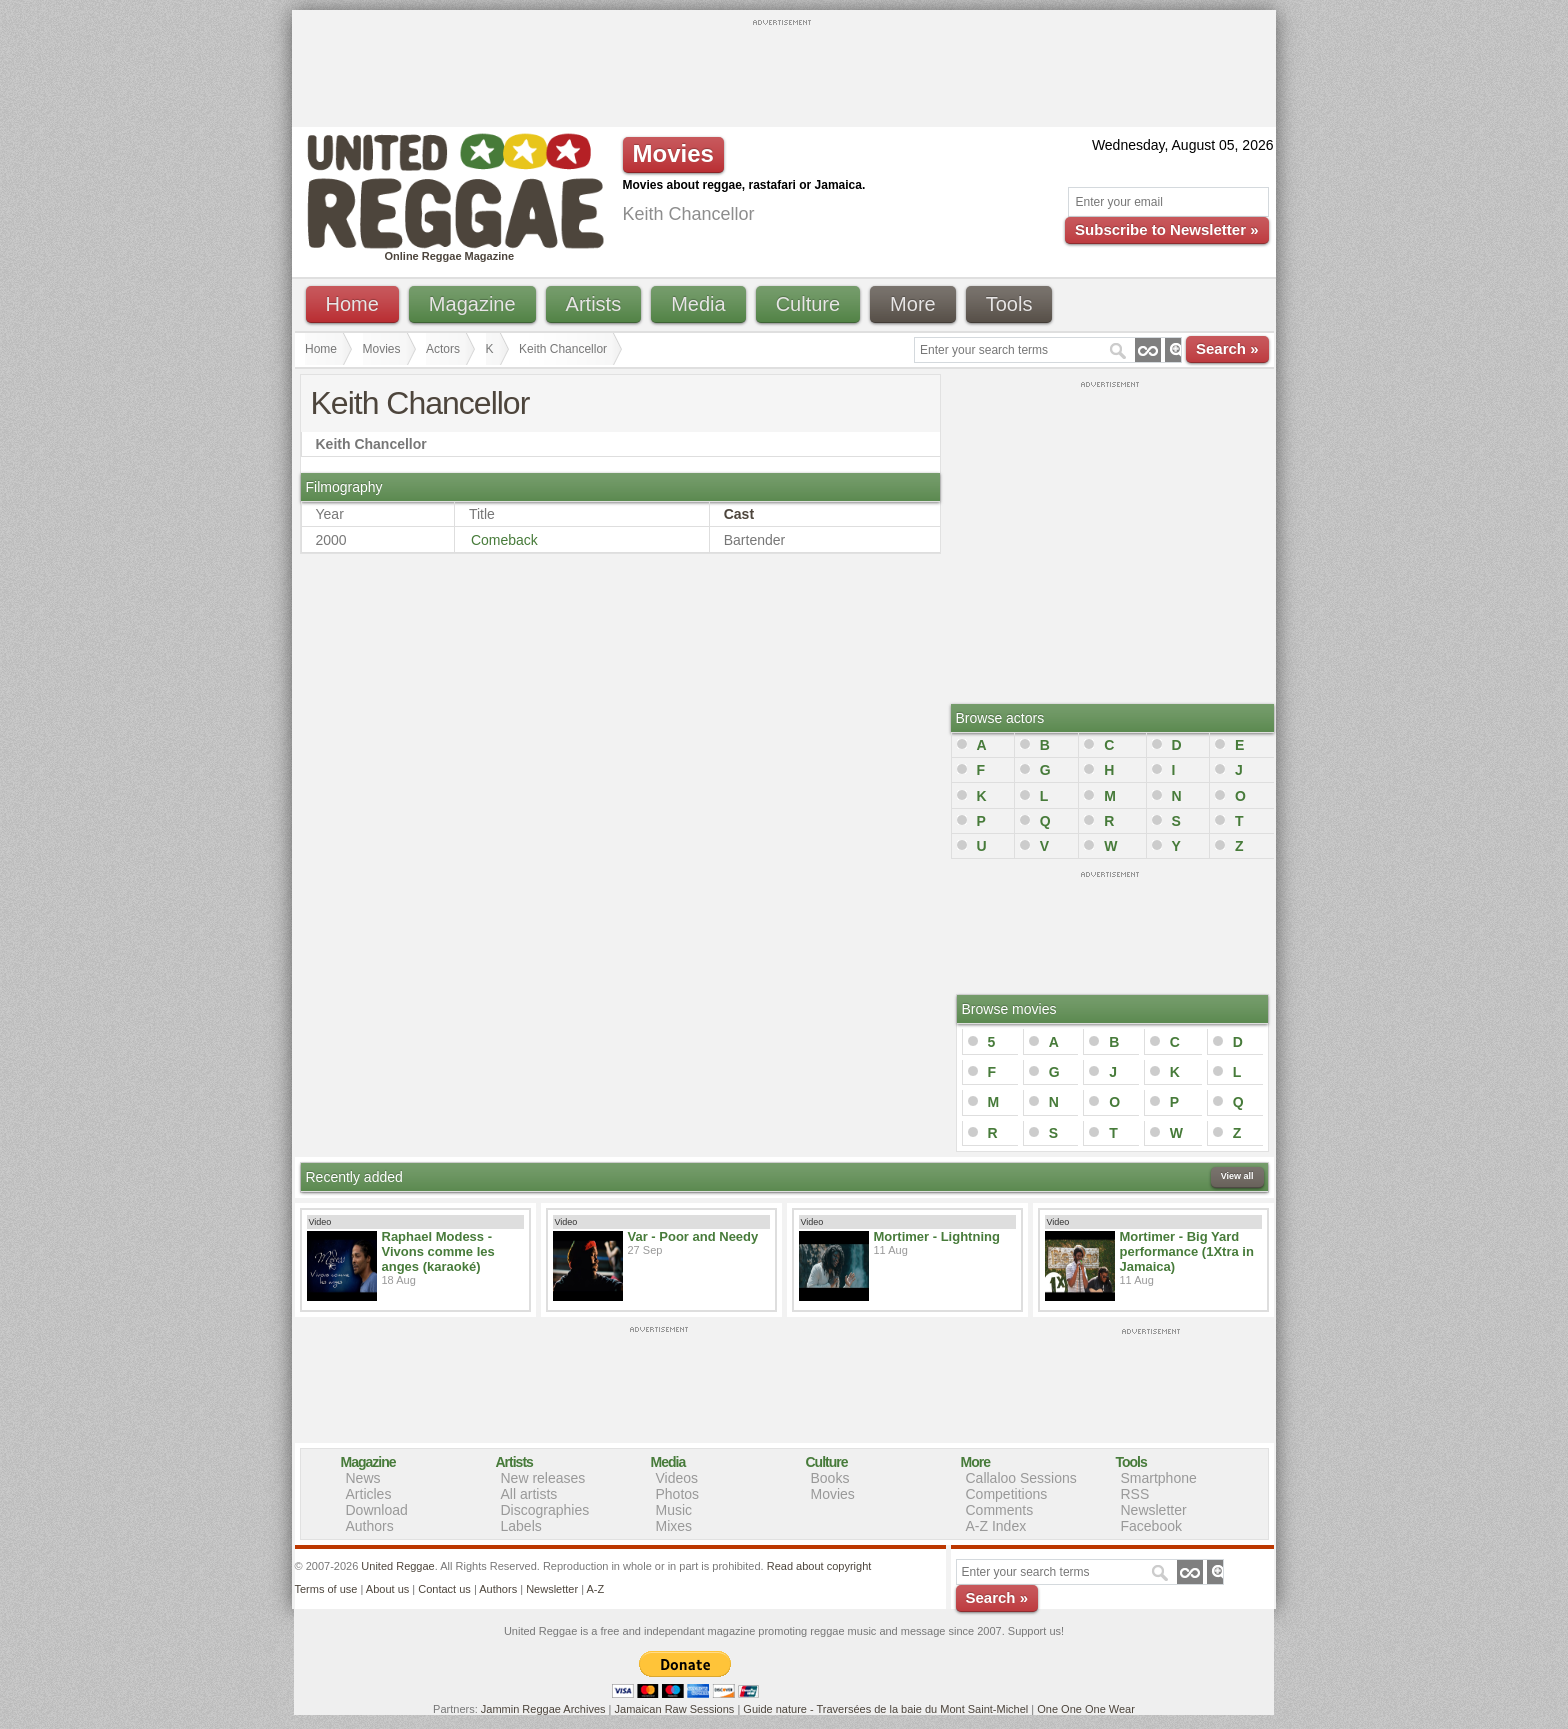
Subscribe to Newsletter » (1166, 229)
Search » (1227, 348)
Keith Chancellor (563, 349)
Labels (521, 1526)
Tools (1009, 304)
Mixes (674, 1526)
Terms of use (326, 1589)
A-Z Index (996, 1526)
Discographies (545, 1510)
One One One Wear (1086, 1709)
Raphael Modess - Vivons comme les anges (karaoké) (438, 1251)
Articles (369, 1494)
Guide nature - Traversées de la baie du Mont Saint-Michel (885, 1709)
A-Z (595, 1589)
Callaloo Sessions (1021, 1478)
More (913, 304)
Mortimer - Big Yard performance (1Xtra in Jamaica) (1187, 1251)
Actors (443, 349)
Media (698, 304)
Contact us (444, 1589)
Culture (808, 304)
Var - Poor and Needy (693, 1236)
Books (830, 1478)
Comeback (504, 540)
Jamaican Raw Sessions (675, 1709)
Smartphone (1159, 1478)
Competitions (1007, 1494)
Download (377, 1510)
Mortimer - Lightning (937, 1236)
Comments (1000, 1510)
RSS (1135, 1494)
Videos (677, 1478)
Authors (370, 1526)
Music (674, 1510)
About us (387, 1589)
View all (1237, 1176)
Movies (382, 349)
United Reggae (397, 1566)
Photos (678, 1494)
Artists (594, 304)
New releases (543, 1478)
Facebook (1151, 1526)
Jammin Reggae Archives (543, 1709)
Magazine (472, 304)
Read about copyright (819, 1566)
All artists (529, 1494)
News (363, 1478)
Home (352, 304)
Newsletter (1154, 1510)
